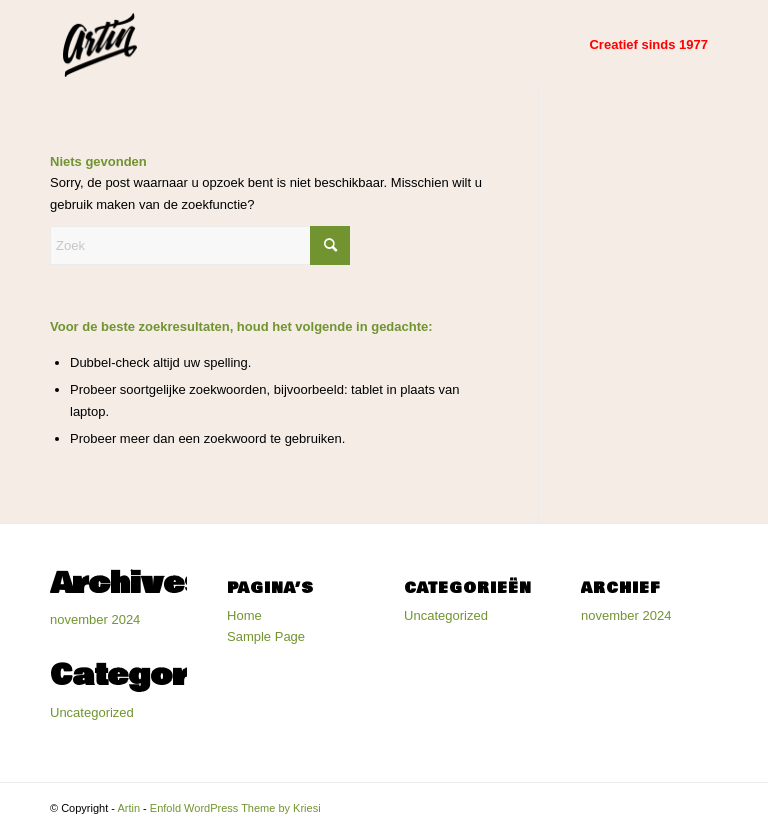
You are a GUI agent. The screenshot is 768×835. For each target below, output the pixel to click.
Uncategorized (92, 712)
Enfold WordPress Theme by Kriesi (235, 808)
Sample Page (266, 636)
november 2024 (95, 619)
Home (244, 615)
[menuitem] (648, 45)
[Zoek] (200, 245)
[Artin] (100, 45)
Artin (128, 808)
